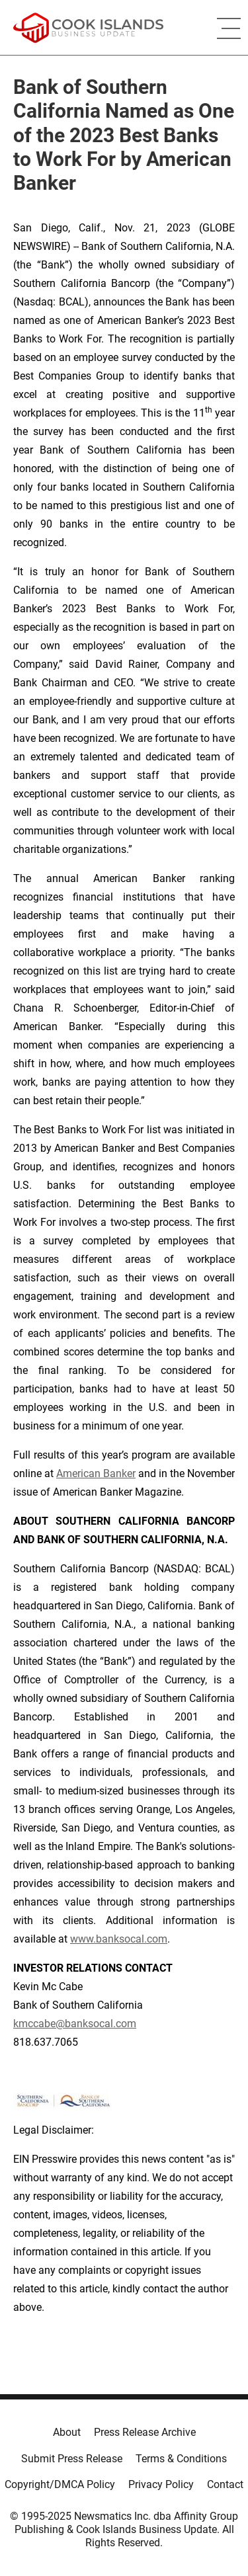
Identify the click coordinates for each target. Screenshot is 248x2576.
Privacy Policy (161, 2484)
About (67, 2432)
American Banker (96, 1473)
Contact (225, 2484)
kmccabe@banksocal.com (74, 2023)
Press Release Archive (145, 2432)
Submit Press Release (71, 2458)
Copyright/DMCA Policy (60, 2484)
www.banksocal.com (118, 1939)
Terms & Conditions (181, 2458)
